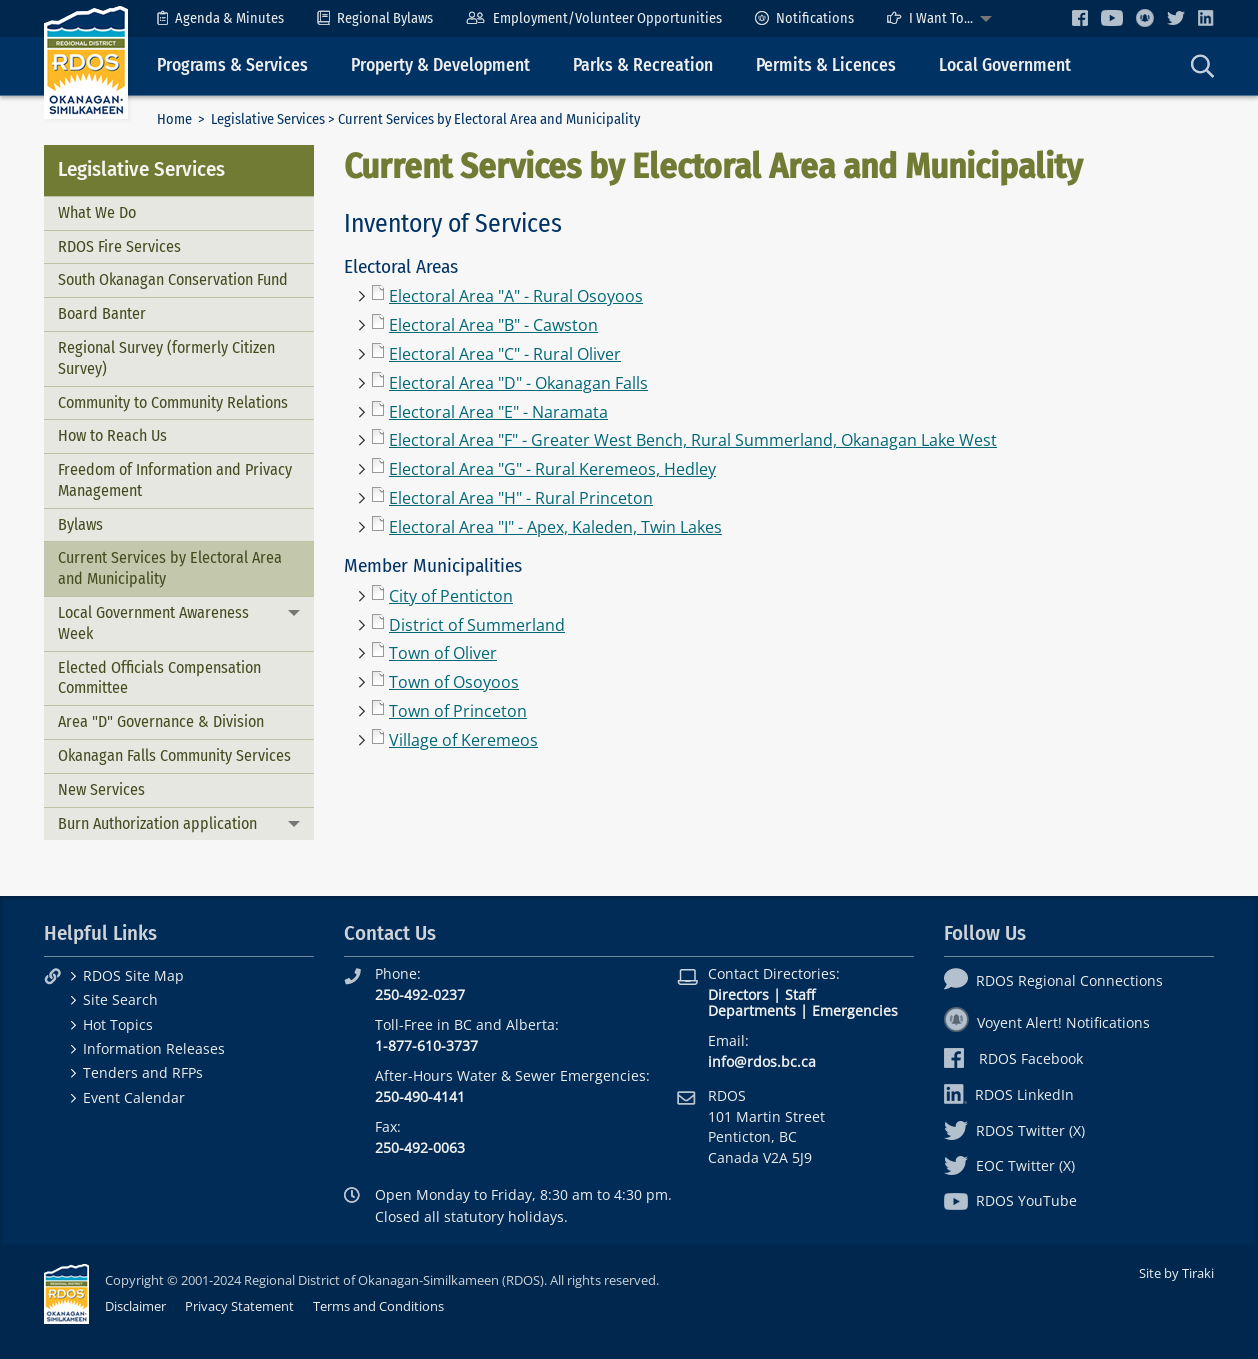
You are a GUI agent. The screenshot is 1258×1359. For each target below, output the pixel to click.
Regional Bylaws (375, 18)
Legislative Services (268, 119)
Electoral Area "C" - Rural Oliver (505, 354)
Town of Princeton (458, 711)
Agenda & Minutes (220, 18)
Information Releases (154, 1048)
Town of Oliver (443, 653)
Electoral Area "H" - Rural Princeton (521, 498)
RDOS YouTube (1010, 1200)
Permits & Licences (826, 65)
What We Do (97, 212)
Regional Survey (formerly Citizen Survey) (166, 358)
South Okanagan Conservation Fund (173, 279)
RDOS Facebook (1013, 1058)
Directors (738, 994)
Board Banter (102, 313)
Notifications (804, 18)
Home (174, 119)
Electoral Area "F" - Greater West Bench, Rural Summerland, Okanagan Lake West (693, 440)
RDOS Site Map (133, 975)
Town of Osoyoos (454, 682)
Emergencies (855, 1010)
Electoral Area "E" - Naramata (498, 412)
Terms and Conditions (378, 1306)
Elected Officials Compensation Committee (159, 678)
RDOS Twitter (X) (1014, 1130)
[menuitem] (220, 18)
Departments (752, 1010)
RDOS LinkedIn (1009, 1094)
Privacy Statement (239, 1306)
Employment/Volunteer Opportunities (593, 18)
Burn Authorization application (157, 823)
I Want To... (930, 18)
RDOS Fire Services (119, 246)
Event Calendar (134, 1097)
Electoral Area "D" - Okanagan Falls (518, 383)
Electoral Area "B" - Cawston (493, 325)
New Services (101, 789)
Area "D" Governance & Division (161, 721)
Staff (800, 994)
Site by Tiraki (1176, 1273)
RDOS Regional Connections (1053, 980)
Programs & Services (232, 65)
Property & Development (440, 65)
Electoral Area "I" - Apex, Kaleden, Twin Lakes (555, 527)
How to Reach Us (112, 435)
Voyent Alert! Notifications (1047, 1022)
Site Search (120, 999)
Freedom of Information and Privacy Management (175, 480)
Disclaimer (135, 1306)
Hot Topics (118, 1024)
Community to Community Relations (173, 402)
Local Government (1005, 65)
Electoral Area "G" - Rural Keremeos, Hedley (552, 469)
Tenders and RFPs (143, 1072)
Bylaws (80, 524)
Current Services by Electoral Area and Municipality (170, 568)
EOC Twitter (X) (1009, 1165)
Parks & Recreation (643, 65)
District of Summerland (477, 625)
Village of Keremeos (463, 740)
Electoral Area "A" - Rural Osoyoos (516, 296)
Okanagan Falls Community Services (174, 755)
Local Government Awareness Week (153, 623)
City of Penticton (451, 596)
